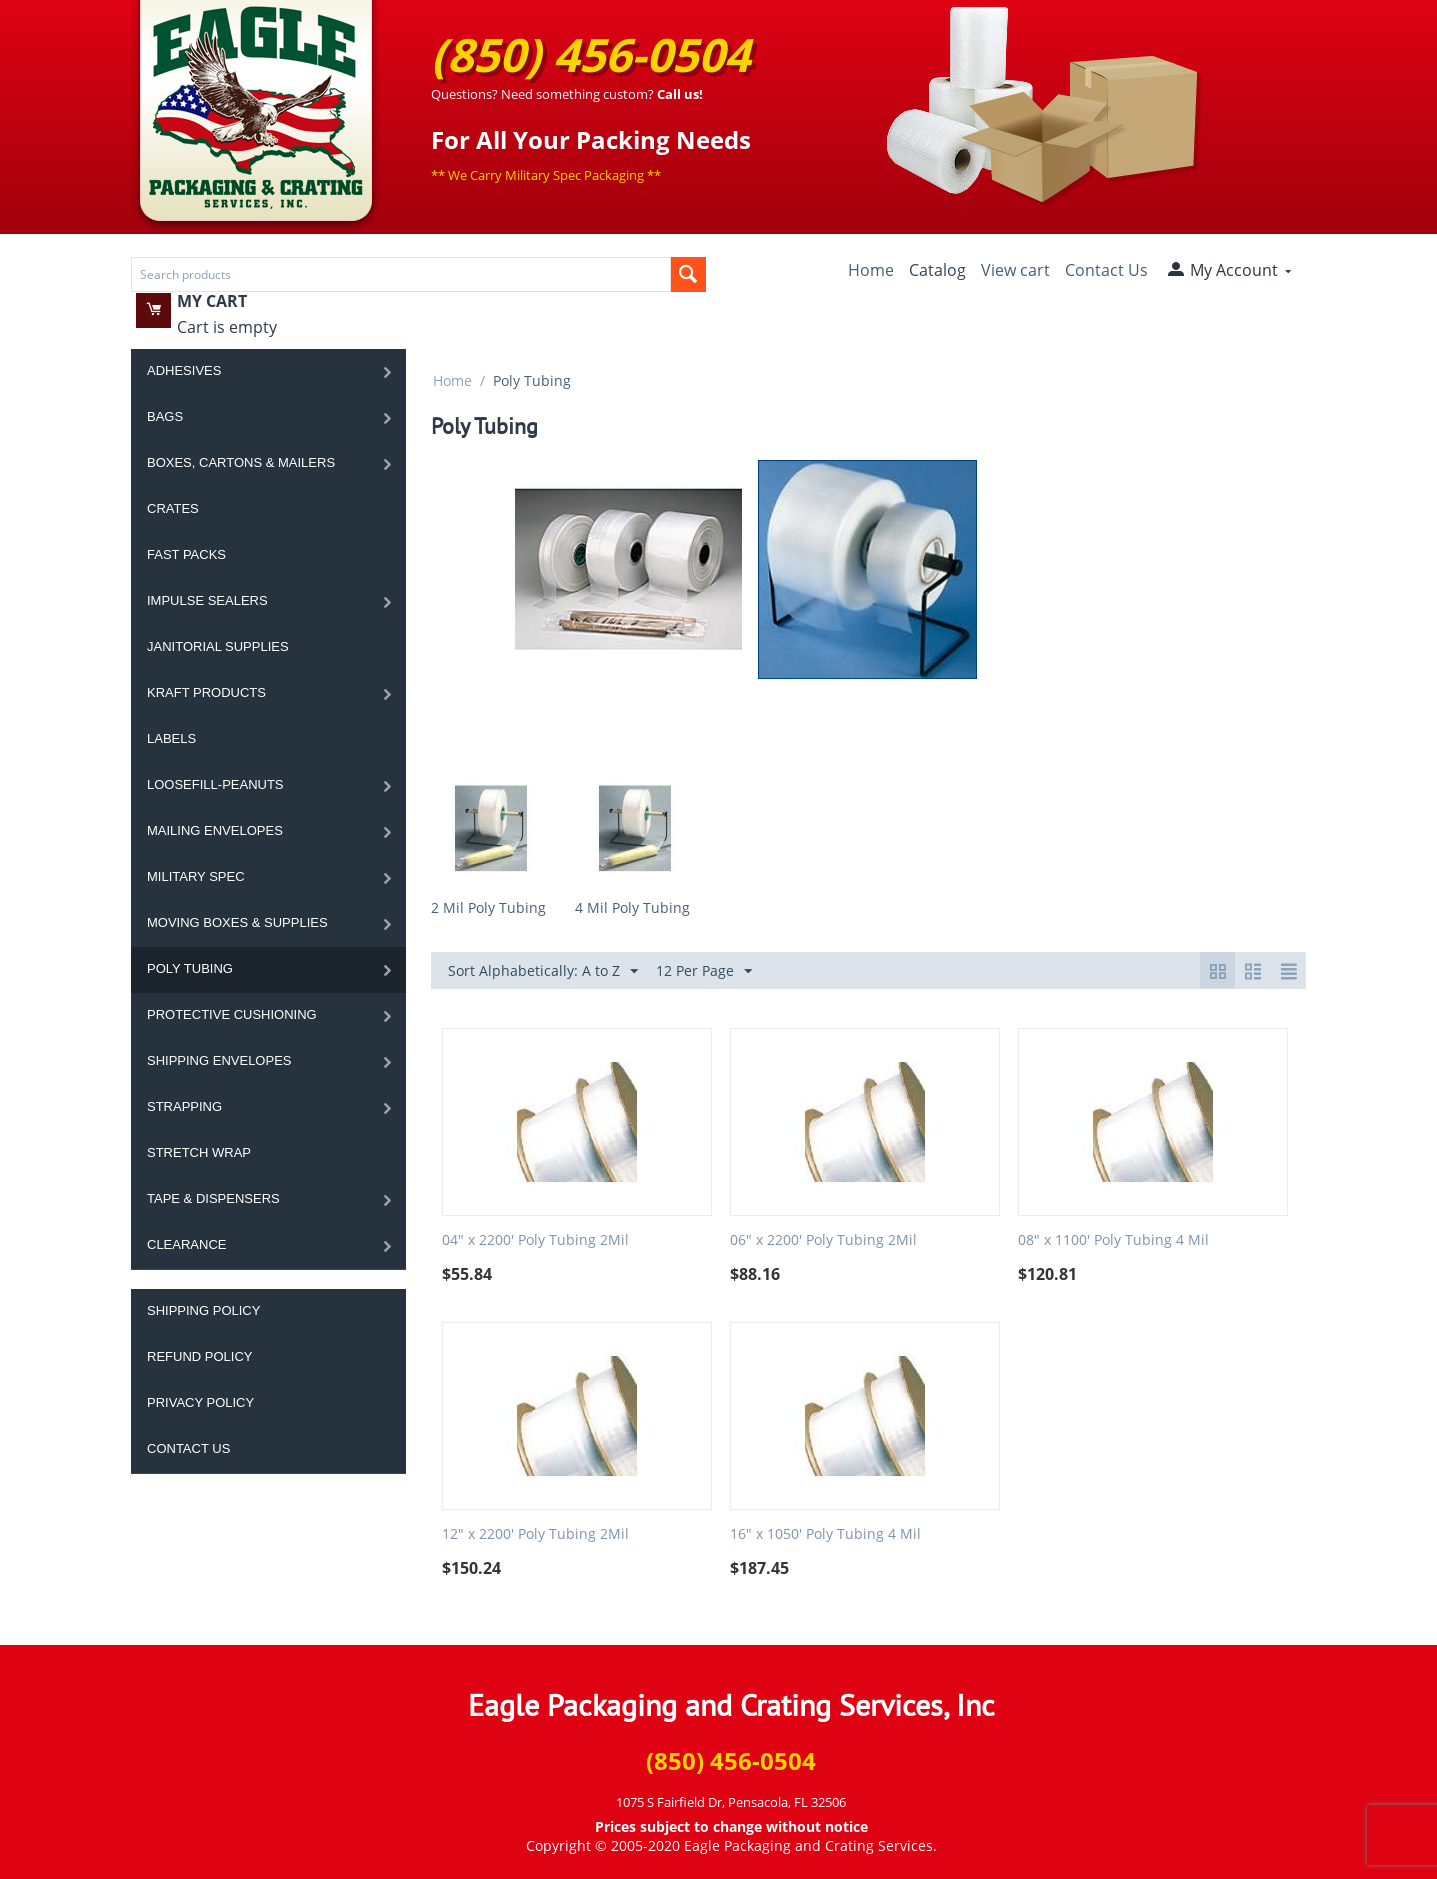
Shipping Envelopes (219, 1060)
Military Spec (196, 876)
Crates (173, 508)
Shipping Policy (203, 1310)
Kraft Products (206, 692)
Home (871, 270)
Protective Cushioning (232, 1014)
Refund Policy (199, 1356)
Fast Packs (186, 554)
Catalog (937, 270)
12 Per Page (704, 971)
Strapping (184, 1106)
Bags (165, 416)
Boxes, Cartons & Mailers (241, 462)
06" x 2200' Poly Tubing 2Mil (823, 1240)
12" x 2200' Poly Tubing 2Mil (535, 1534)
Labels (171, 738)
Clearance (186, 1244)
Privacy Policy (200, 1402)
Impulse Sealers (207, 600)
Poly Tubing (190, 968)
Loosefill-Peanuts (215, 784)
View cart (1015, 270)
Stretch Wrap (199, 1152)
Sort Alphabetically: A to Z (543, 971)
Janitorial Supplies (218, 646)
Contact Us (1106, 270)
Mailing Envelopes (215, 830)
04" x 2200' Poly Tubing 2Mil (535, 1240)
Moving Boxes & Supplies (237, 922)
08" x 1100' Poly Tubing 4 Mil (1113, 1240)
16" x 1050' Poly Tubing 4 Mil (825, 1534)
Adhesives (184, 370)
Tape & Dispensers (213, 1198)
